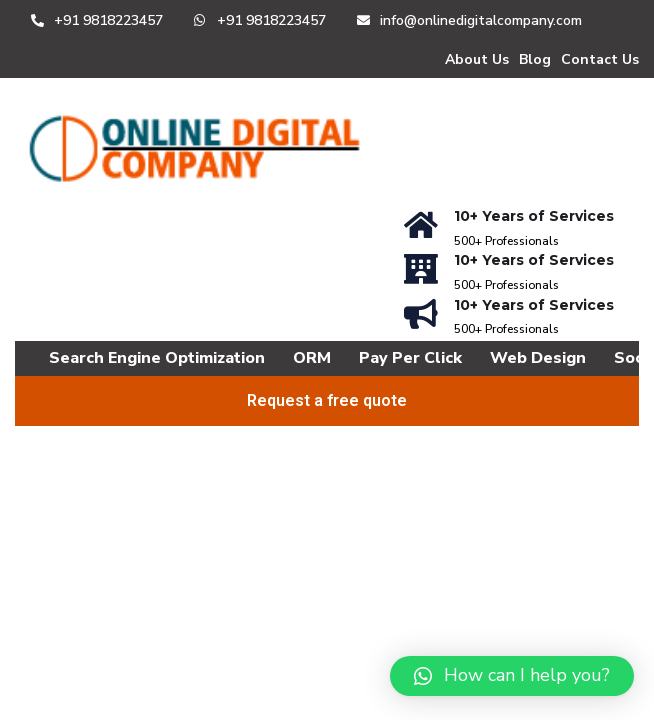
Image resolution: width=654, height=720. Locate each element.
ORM (312, 358)
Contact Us (600, 59)
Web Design (538, 358)
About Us (477, 59)
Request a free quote (327, 400)
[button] (512, 676)
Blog (535, 59)
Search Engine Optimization (157, 358)
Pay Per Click (410, 358)
